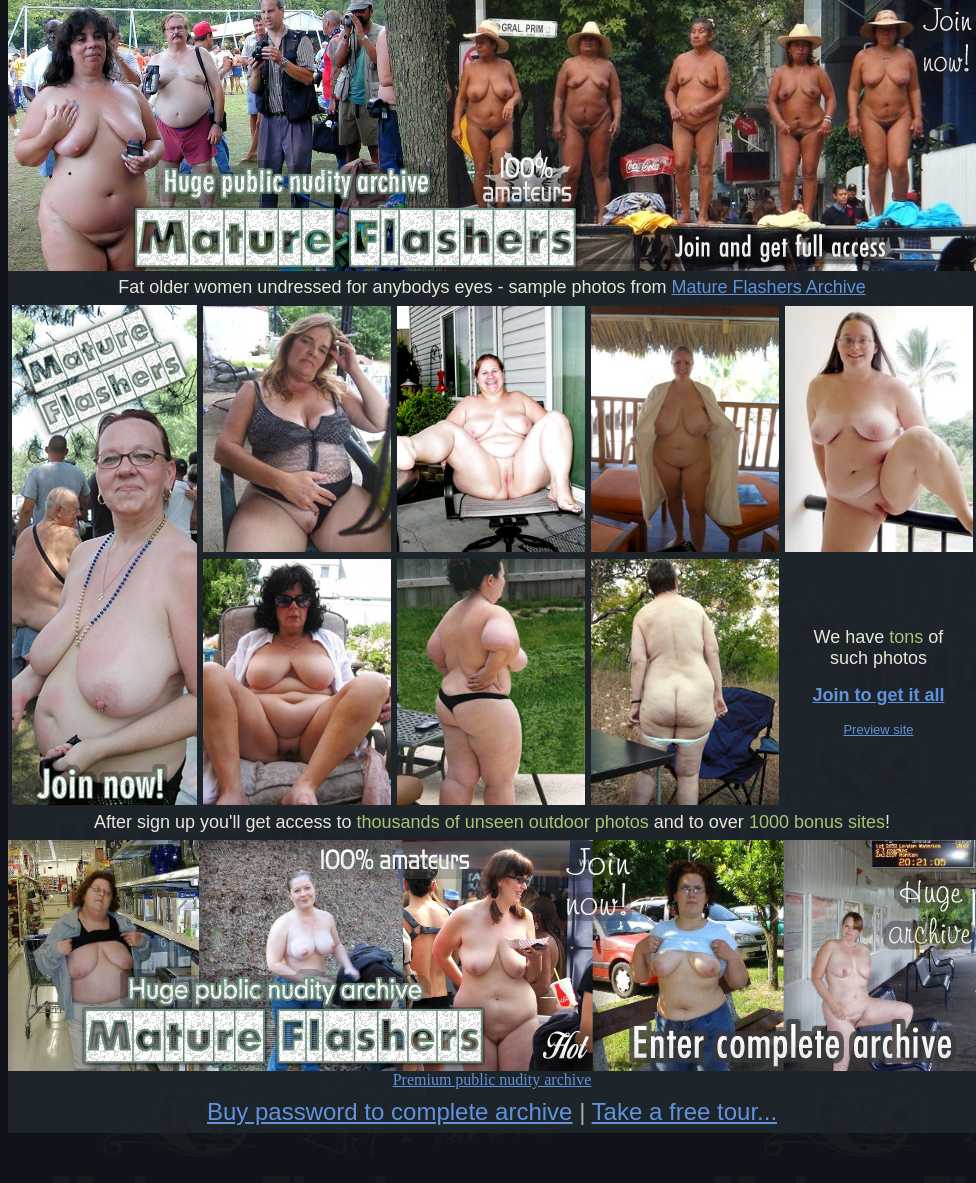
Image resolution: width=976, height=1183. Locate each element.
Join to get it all (878, 695)
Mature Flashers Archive (769, 287)
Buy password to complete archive (390, 1111)
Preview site (878, 729)
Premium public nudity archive (492, 1072)
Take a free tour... (684, 1111)
